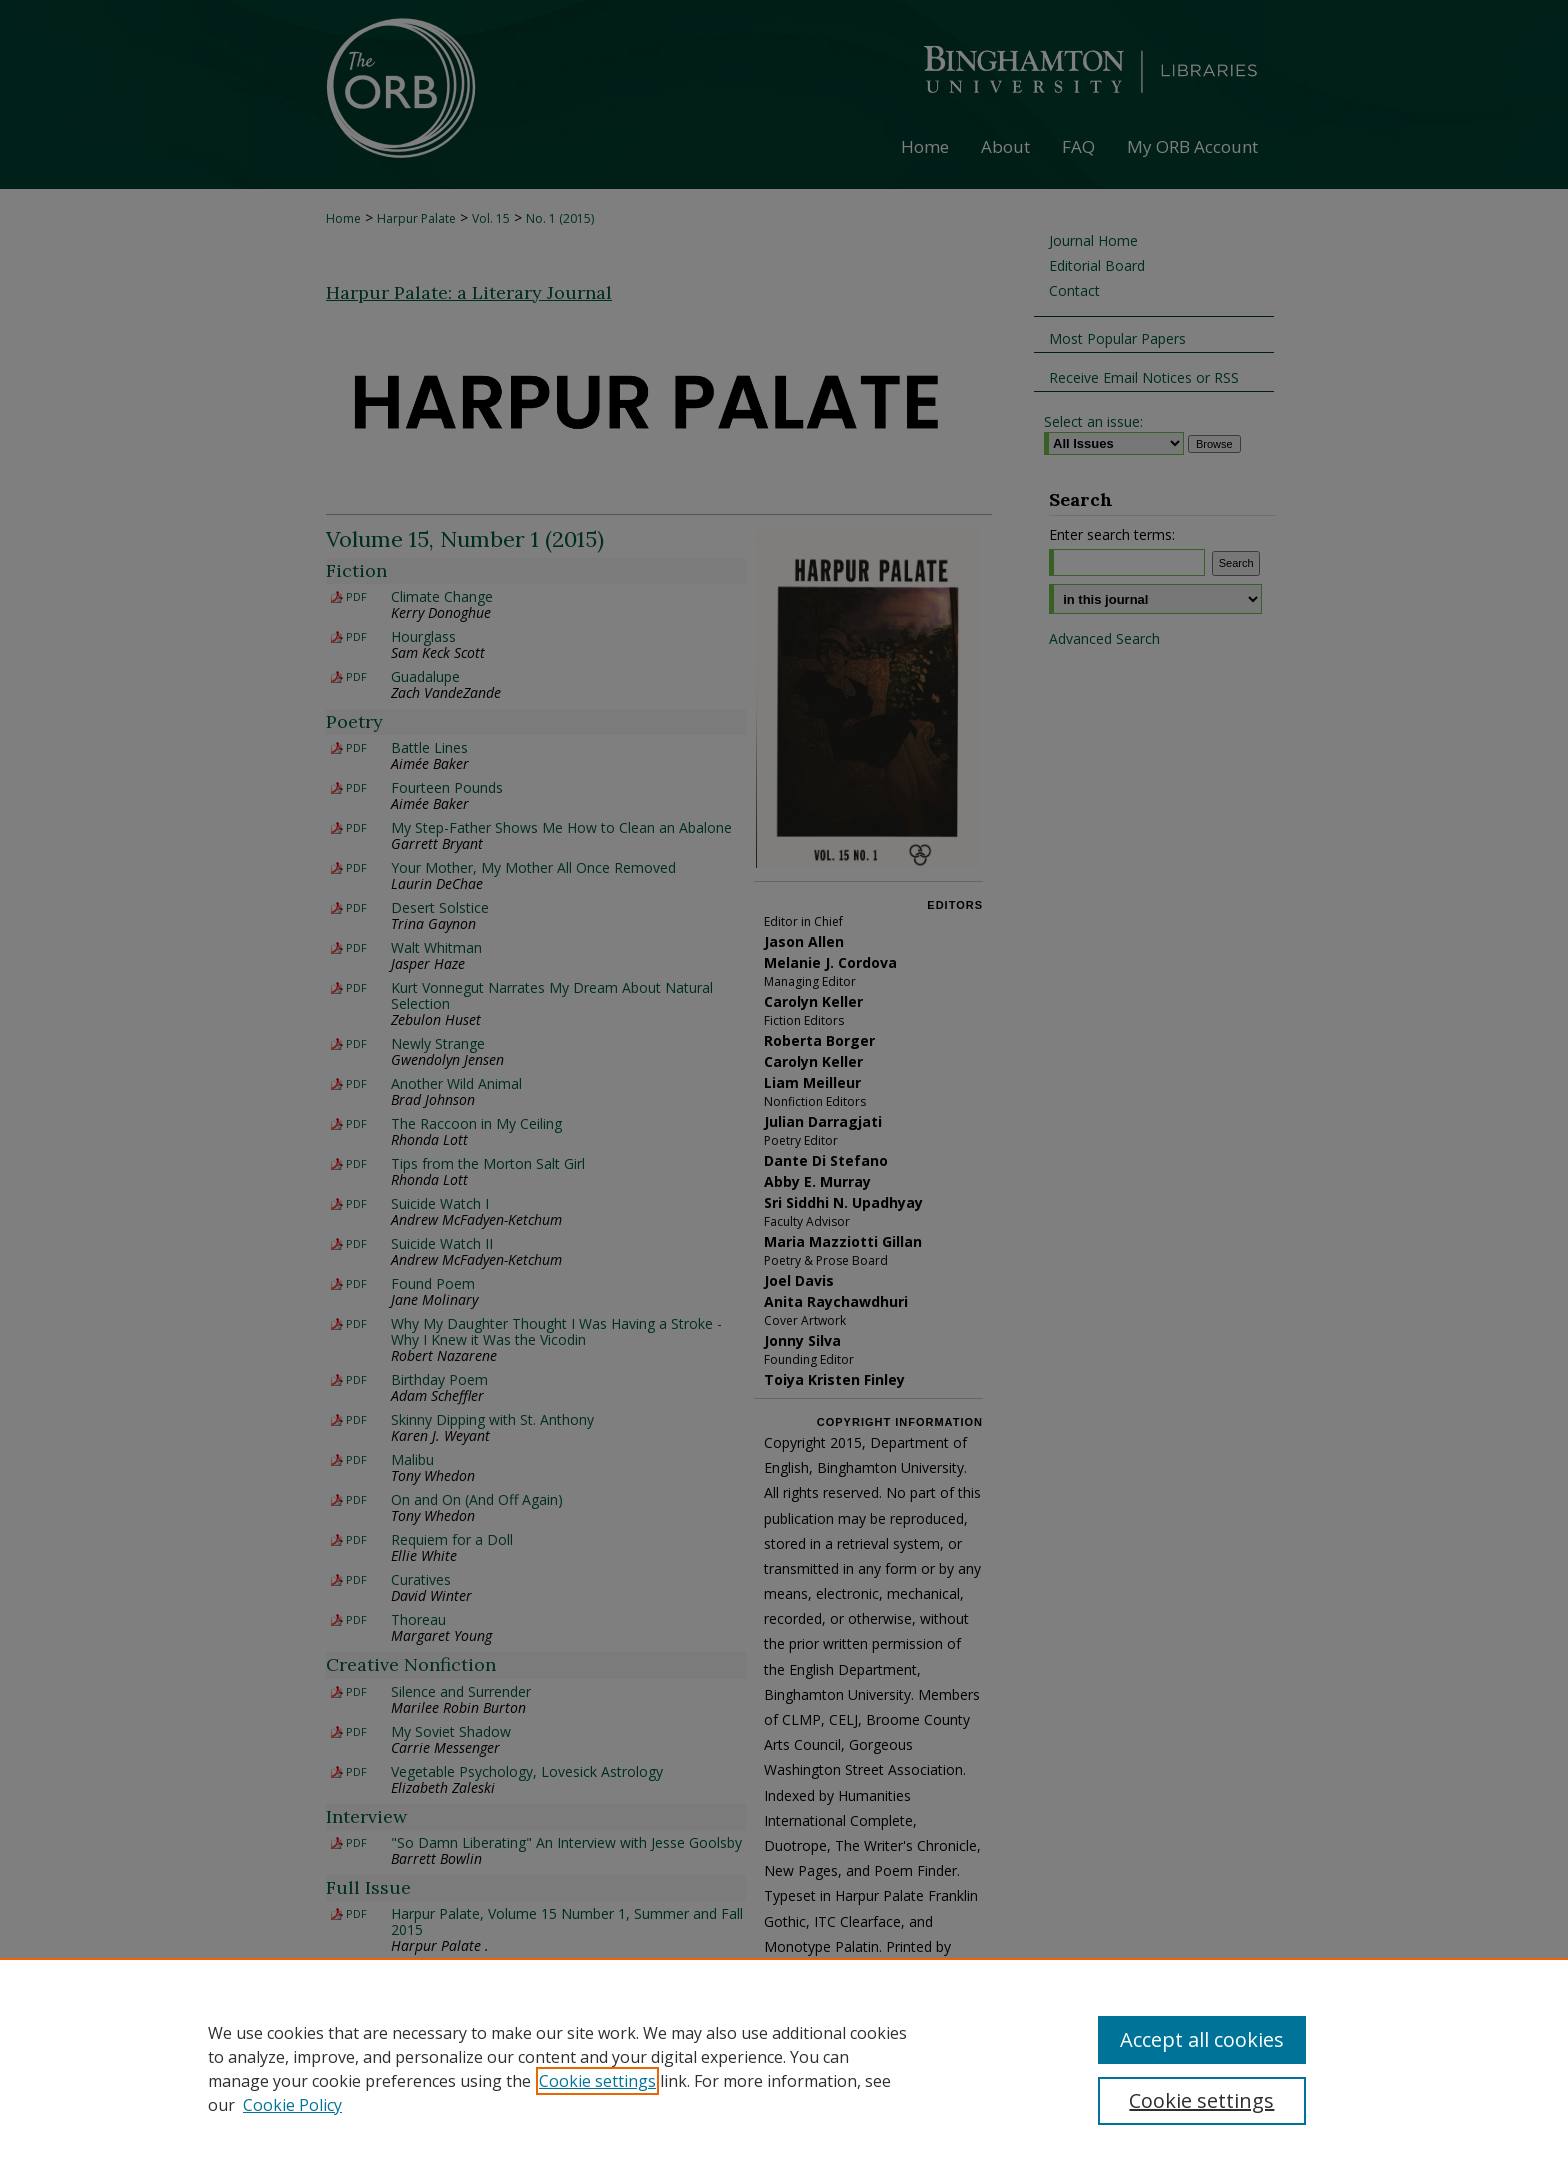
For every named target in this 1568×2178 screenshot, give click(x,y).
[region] (784, 2068)
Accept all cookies (1202, 2039)
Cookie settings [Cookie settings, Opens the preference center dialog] (1201, 2100)
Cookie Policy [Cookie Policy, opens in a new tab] (292, 2105)
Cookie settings (597, 2081)
